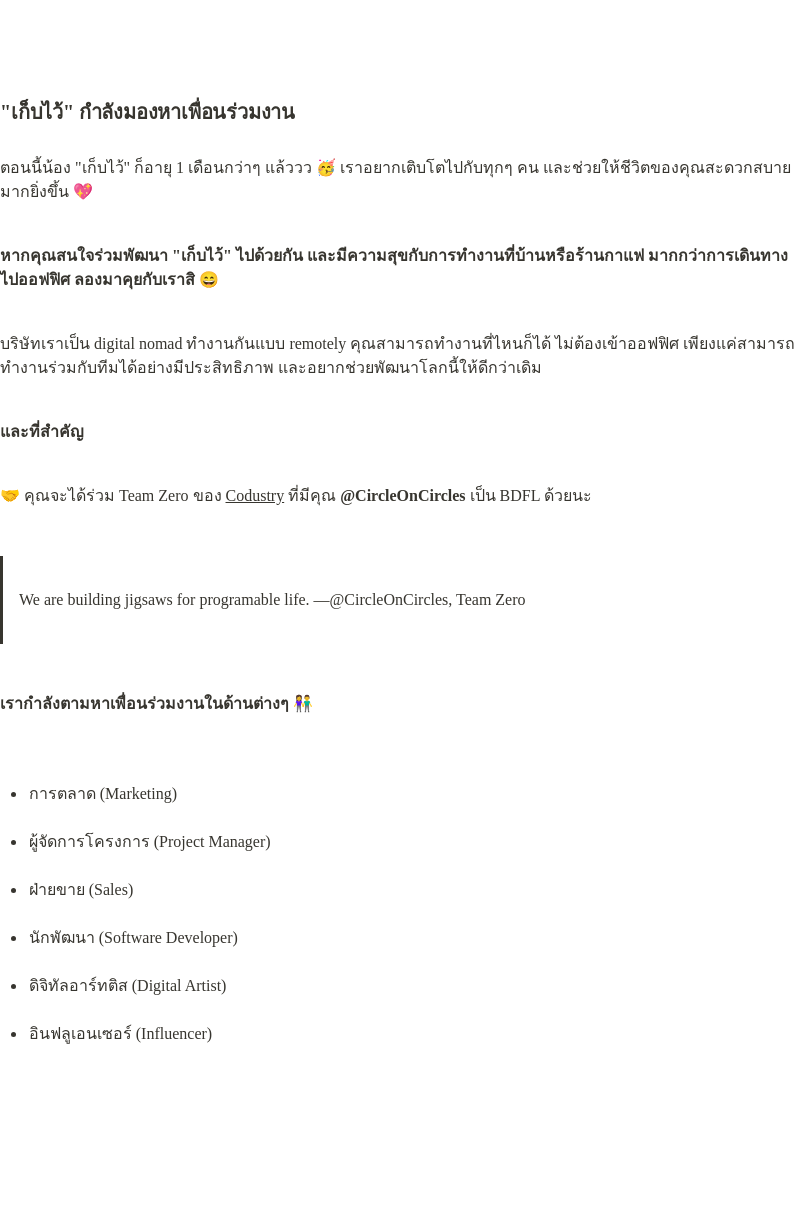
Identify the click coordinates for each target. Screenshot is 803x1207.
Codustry (255, 495)
